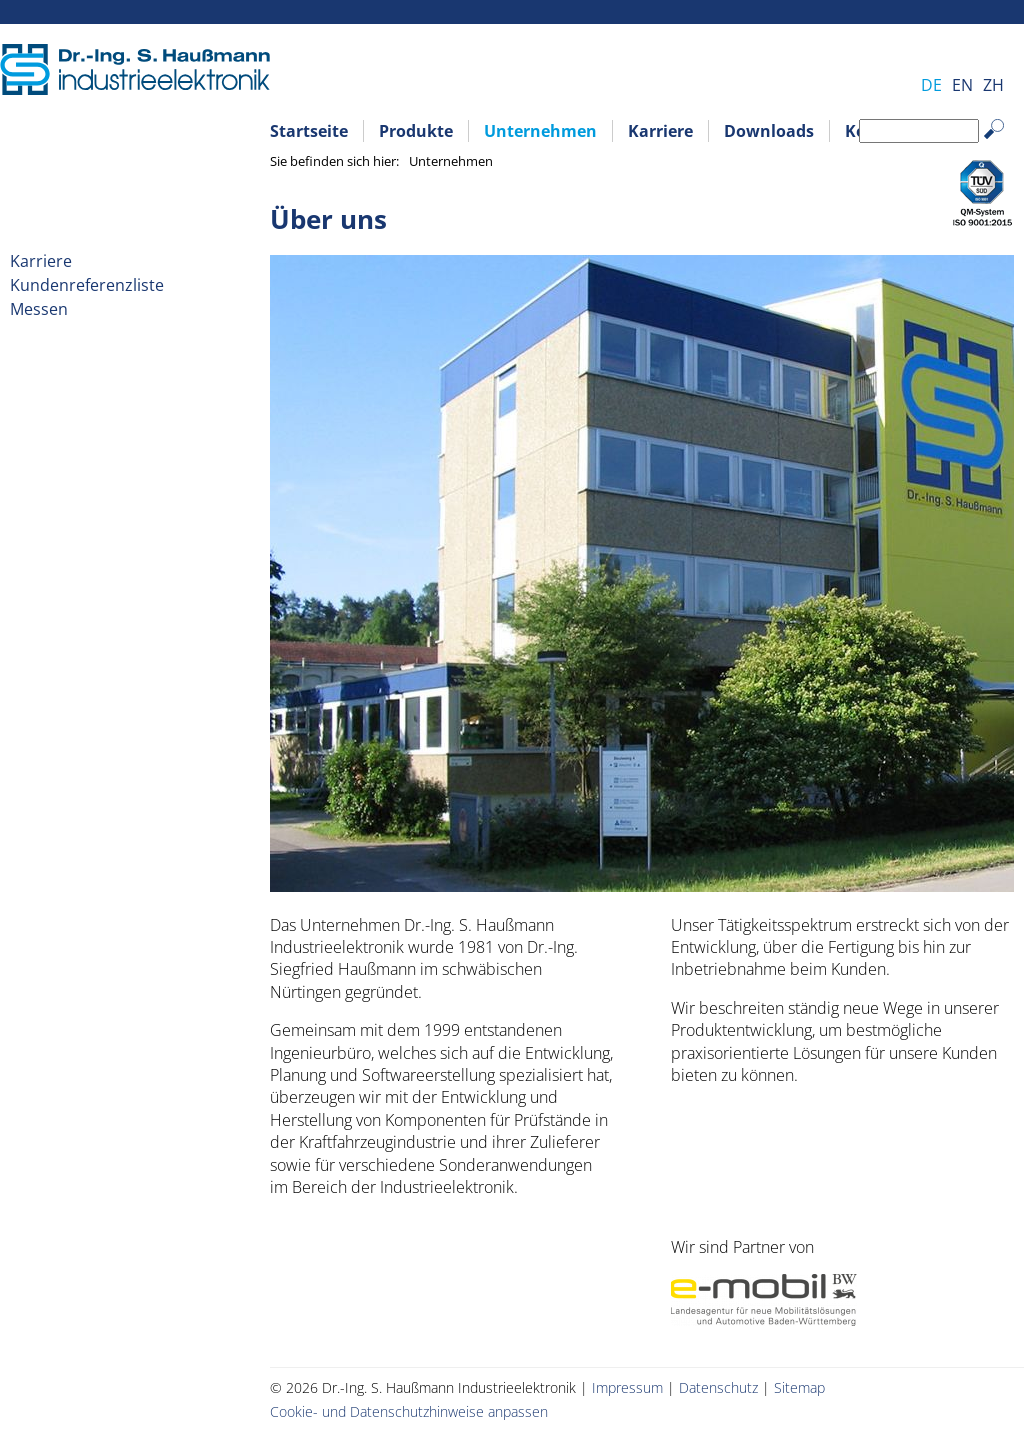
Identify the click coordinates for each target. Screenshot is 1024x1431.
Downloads (769, 131)
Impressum (627, 1387)
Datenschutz (718, 1387)
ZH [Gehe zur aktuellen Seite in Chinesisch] (993, 85)
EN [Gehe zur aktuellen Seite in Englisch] (962, 85)
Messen (39, 309)
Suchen (1003, 144)
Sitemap (799, 1387)
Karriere (660, 131)
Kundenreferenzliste (87, 285)
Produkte (416, 131)
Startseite (309, 131)
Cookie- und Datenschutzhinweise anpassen (409, 1411)
